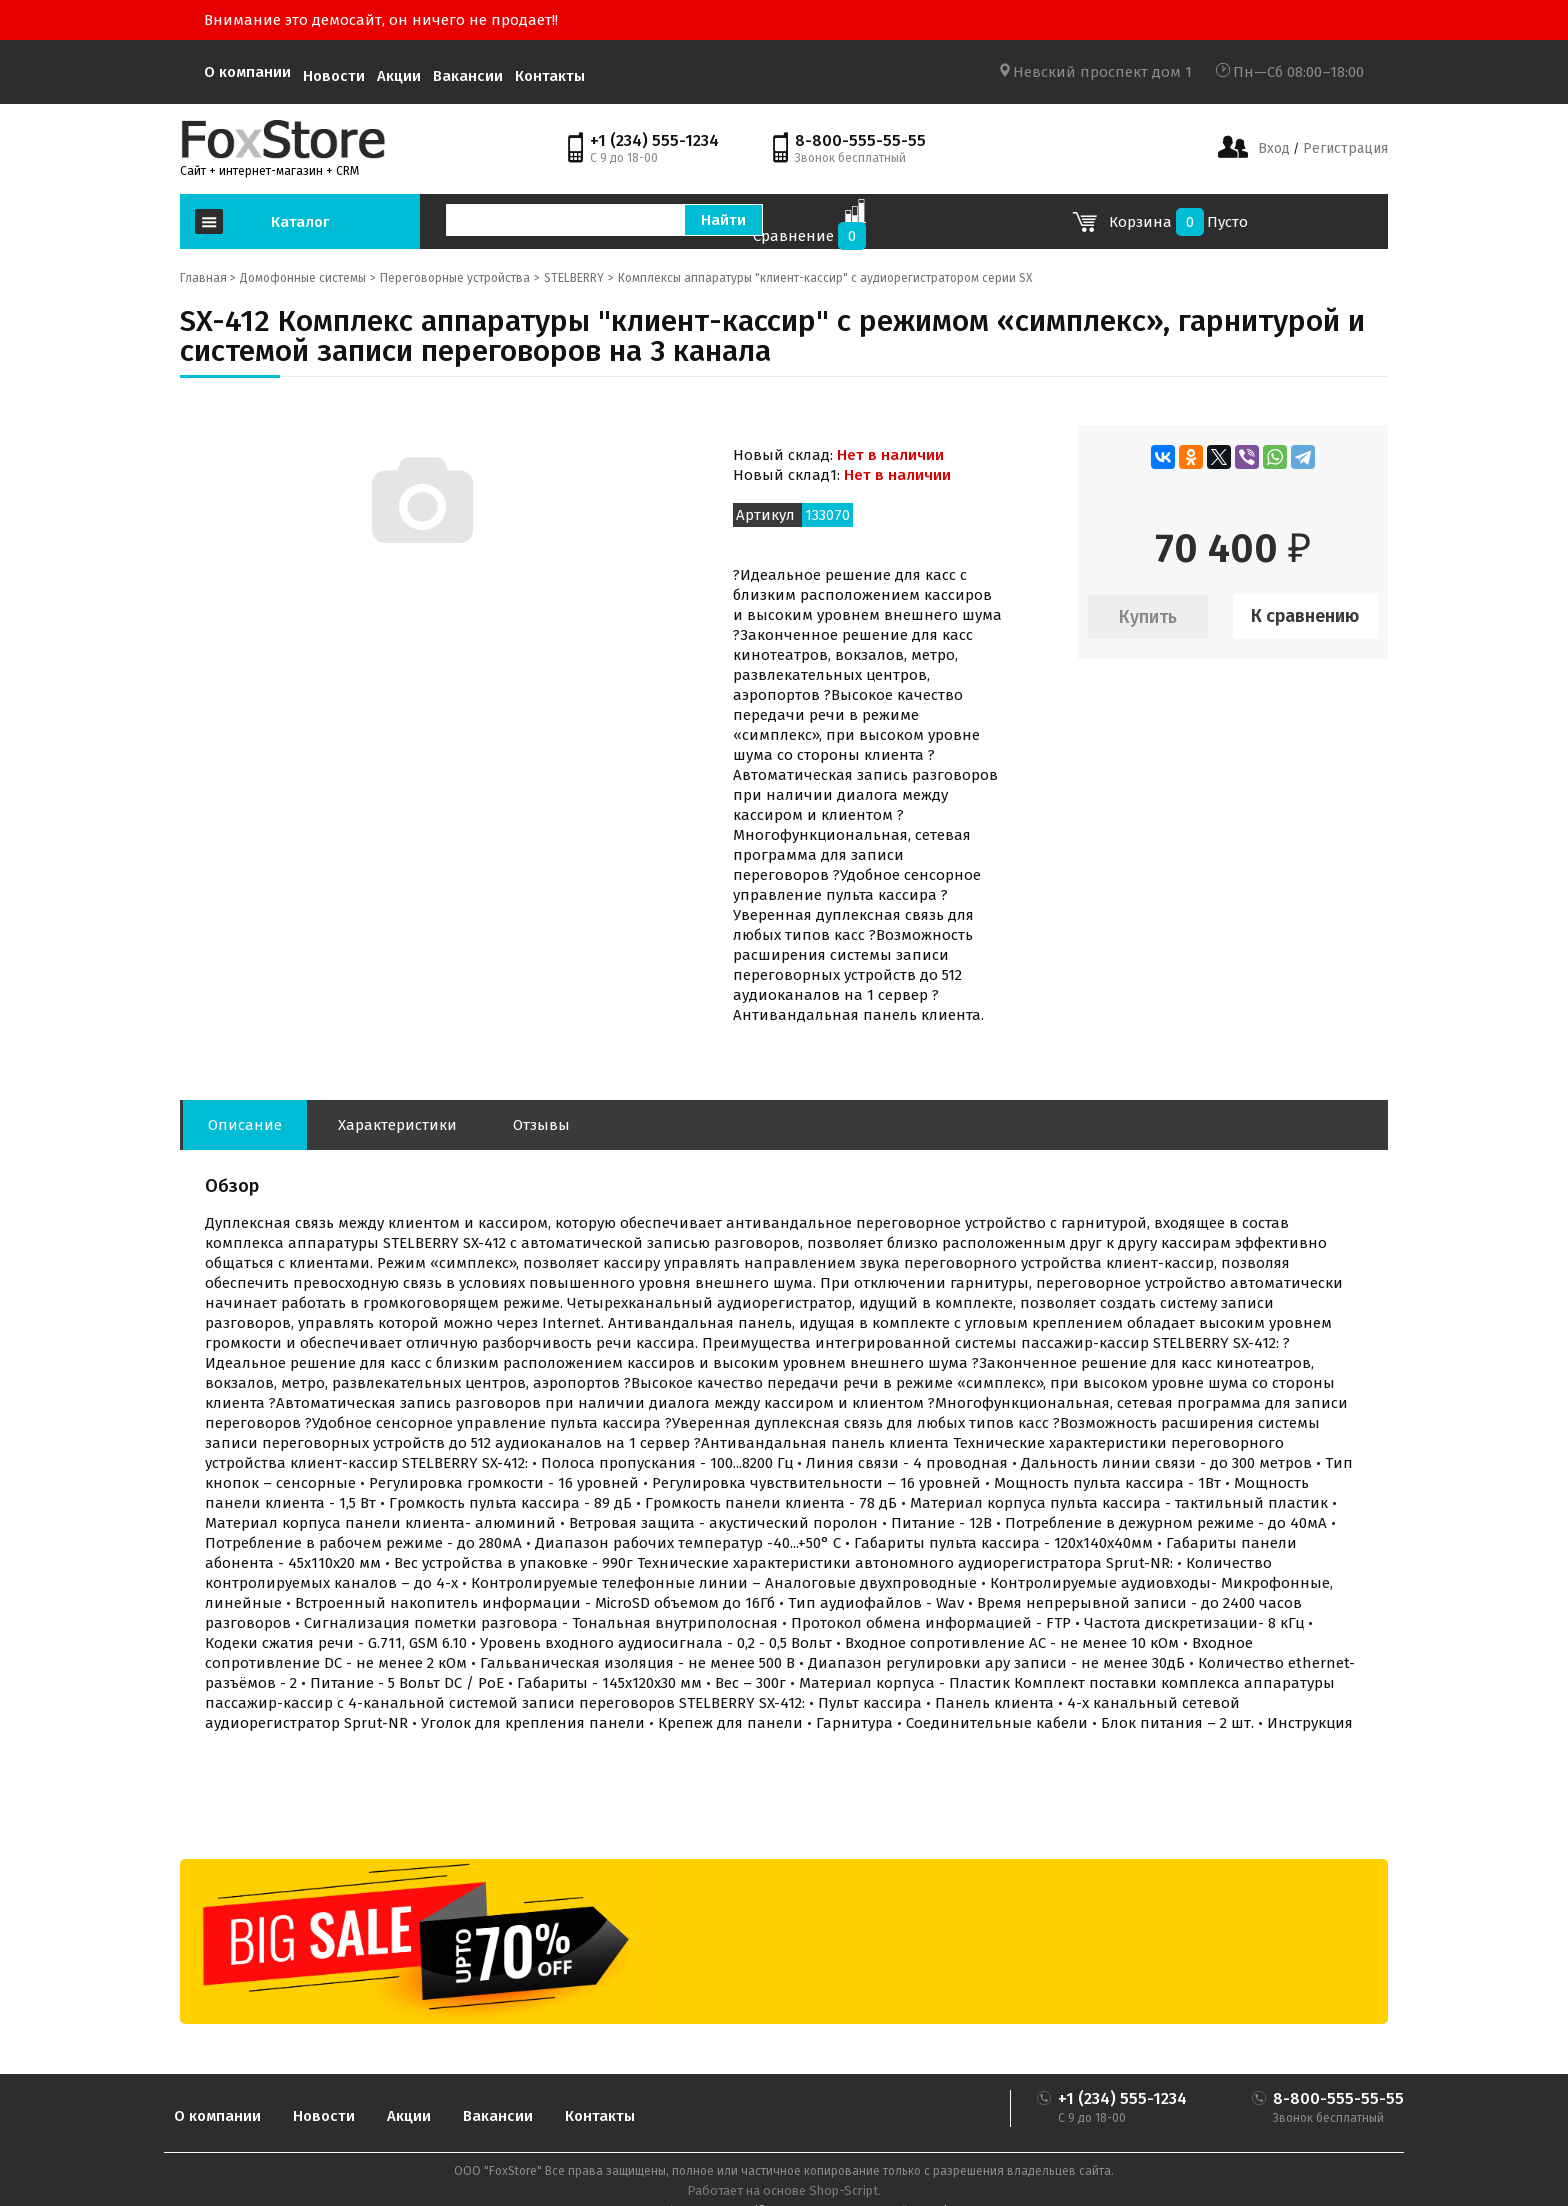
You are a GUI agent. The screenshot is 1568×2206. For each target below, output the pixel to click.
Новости (334, 76)
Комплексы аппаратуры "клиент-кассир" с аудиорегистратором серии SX (825, 278)
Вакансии (468, 76)
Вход (1274, 148)
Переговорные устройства (455, 278)
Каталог (300, 222)
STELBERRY (574, 278)
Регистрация (1343, 148)
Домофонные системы (303, 278)
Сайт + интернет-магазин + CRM (269, 171)
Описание (245, 1125)
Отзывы (541, 1125)
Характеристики (397, 1125)
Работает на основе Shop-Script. (784, 2190)
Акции (399, 76)
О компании (247, 72)
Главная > (208, 278)
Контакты (550, 76)
